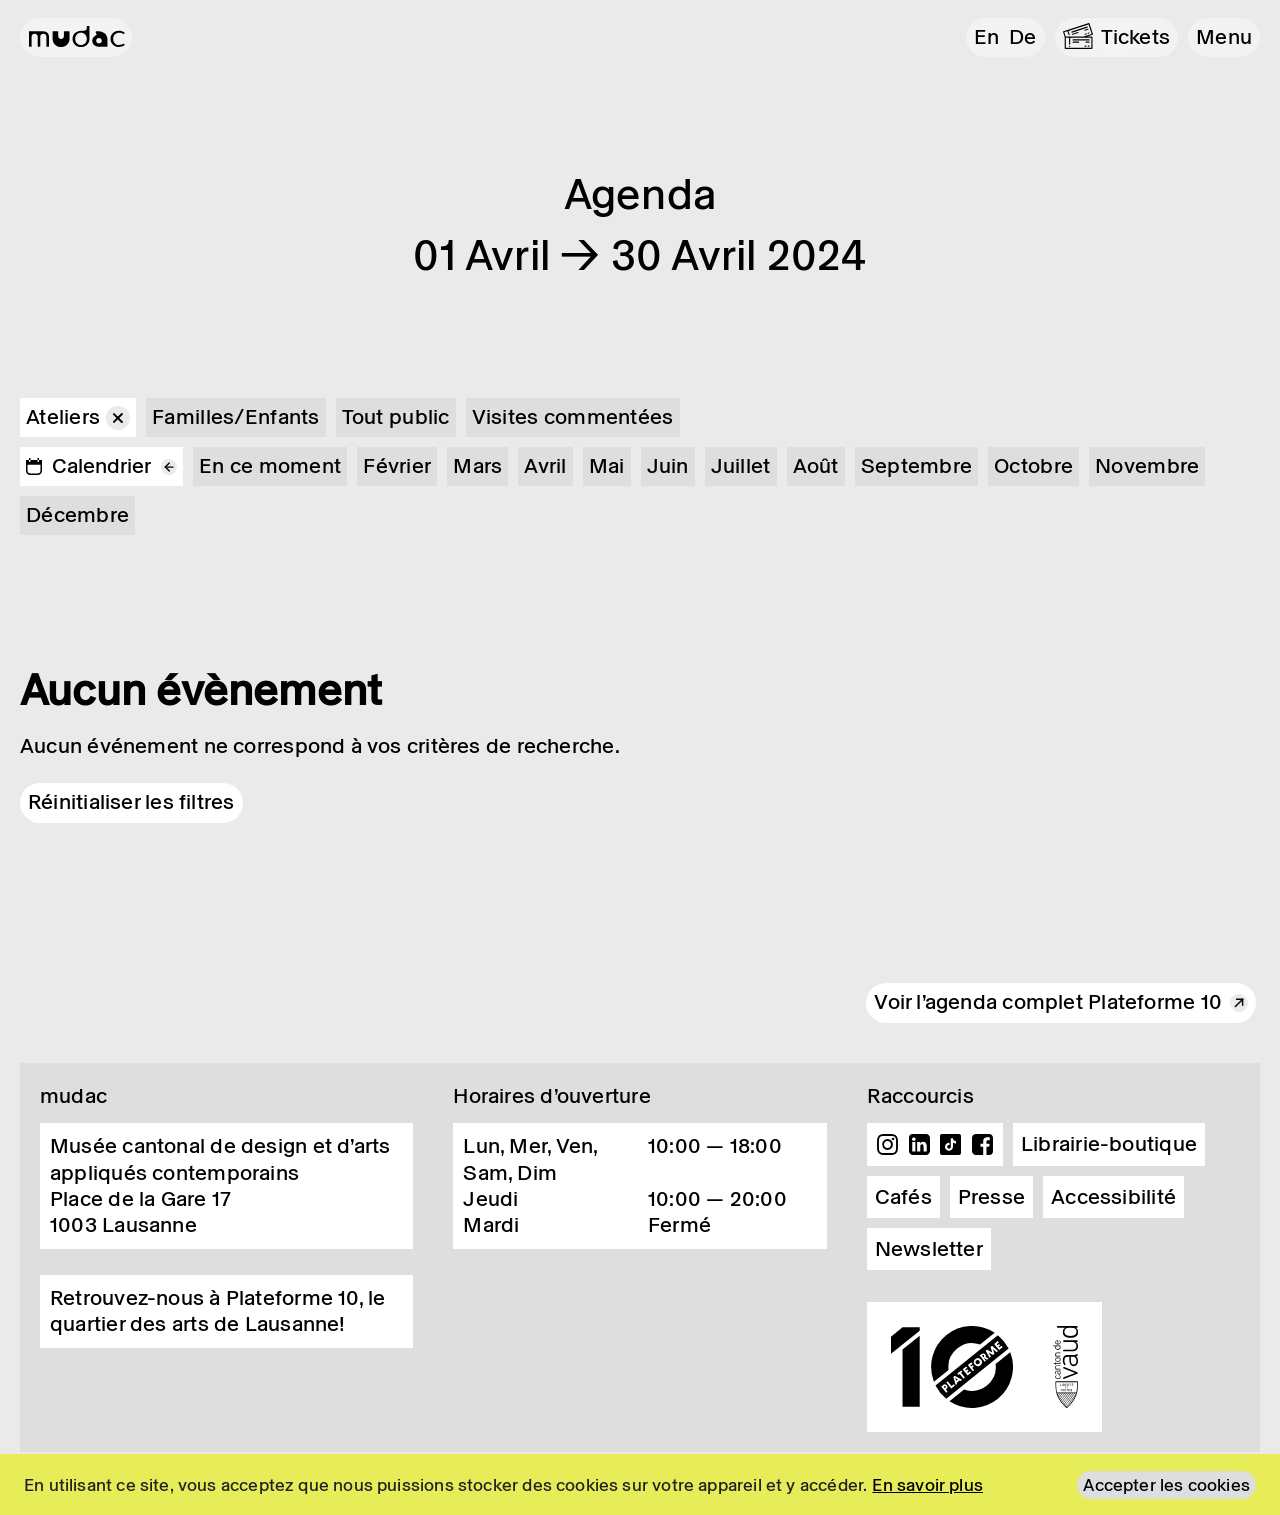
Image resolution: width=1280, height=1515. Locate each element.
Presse (991, 1197)
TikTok (951, 1145)
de (1022, 37)
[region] (640, 1484)
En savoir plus (927, 1485)
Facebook (982, 1145)
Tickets (1136, 37)
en (986, 37)
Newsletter (929, 1249)
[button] (1224, 37)
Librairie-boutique (1109, 1144)
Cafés (903, 1197)
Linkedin (919, 1145)
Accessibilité (1113, 1197)
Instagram (888, 1145)
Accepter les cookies (1166, 1485)
